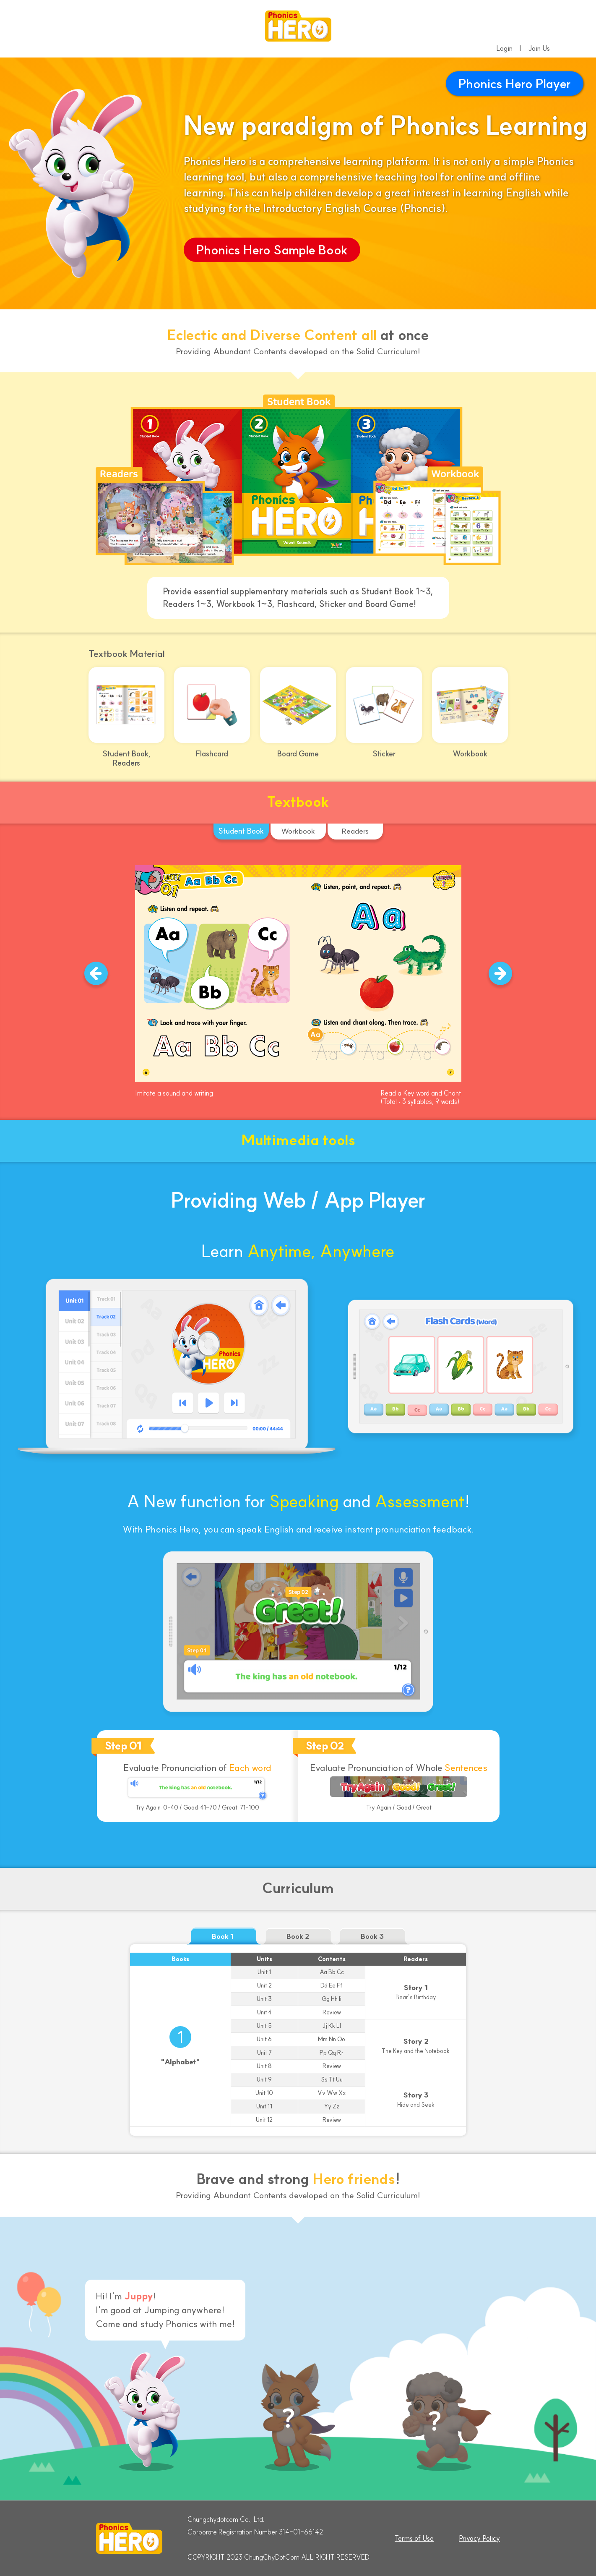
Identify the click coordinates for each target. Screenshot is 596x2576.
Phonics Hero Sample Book (272, 250)
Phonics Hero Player (514, 84)
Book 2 (297, 1936)
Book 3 (372, 1936)
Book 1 (223, 1936)
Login (504, 48)
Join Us (539, 48)
